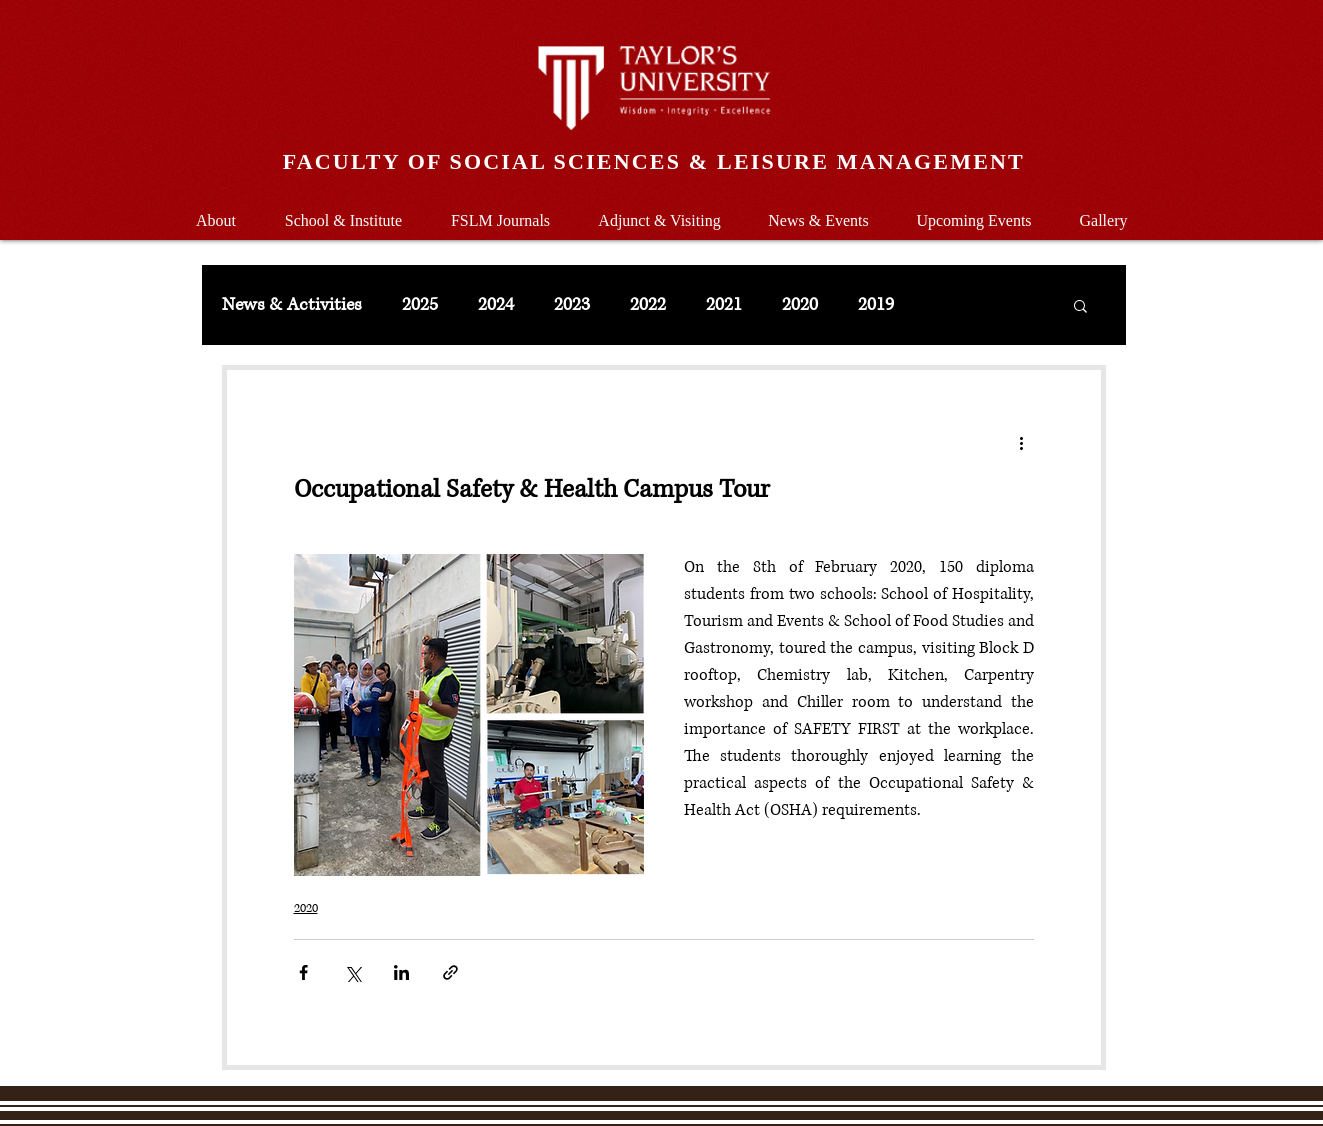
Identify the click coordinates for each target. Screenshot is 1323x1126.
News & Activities (292, 305)
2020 (800, 305)
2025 (420, 305)
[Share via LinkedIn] (401, 972)
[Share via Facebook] (303, 972)
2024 (496, 305)
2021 (724, 305)
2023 (572, 305)
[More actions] (1022, 442)
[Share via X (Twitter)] (352, 972)
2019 (876, 305)
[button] (344, 211)
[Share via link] (450, 972)
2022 (648, 305)
